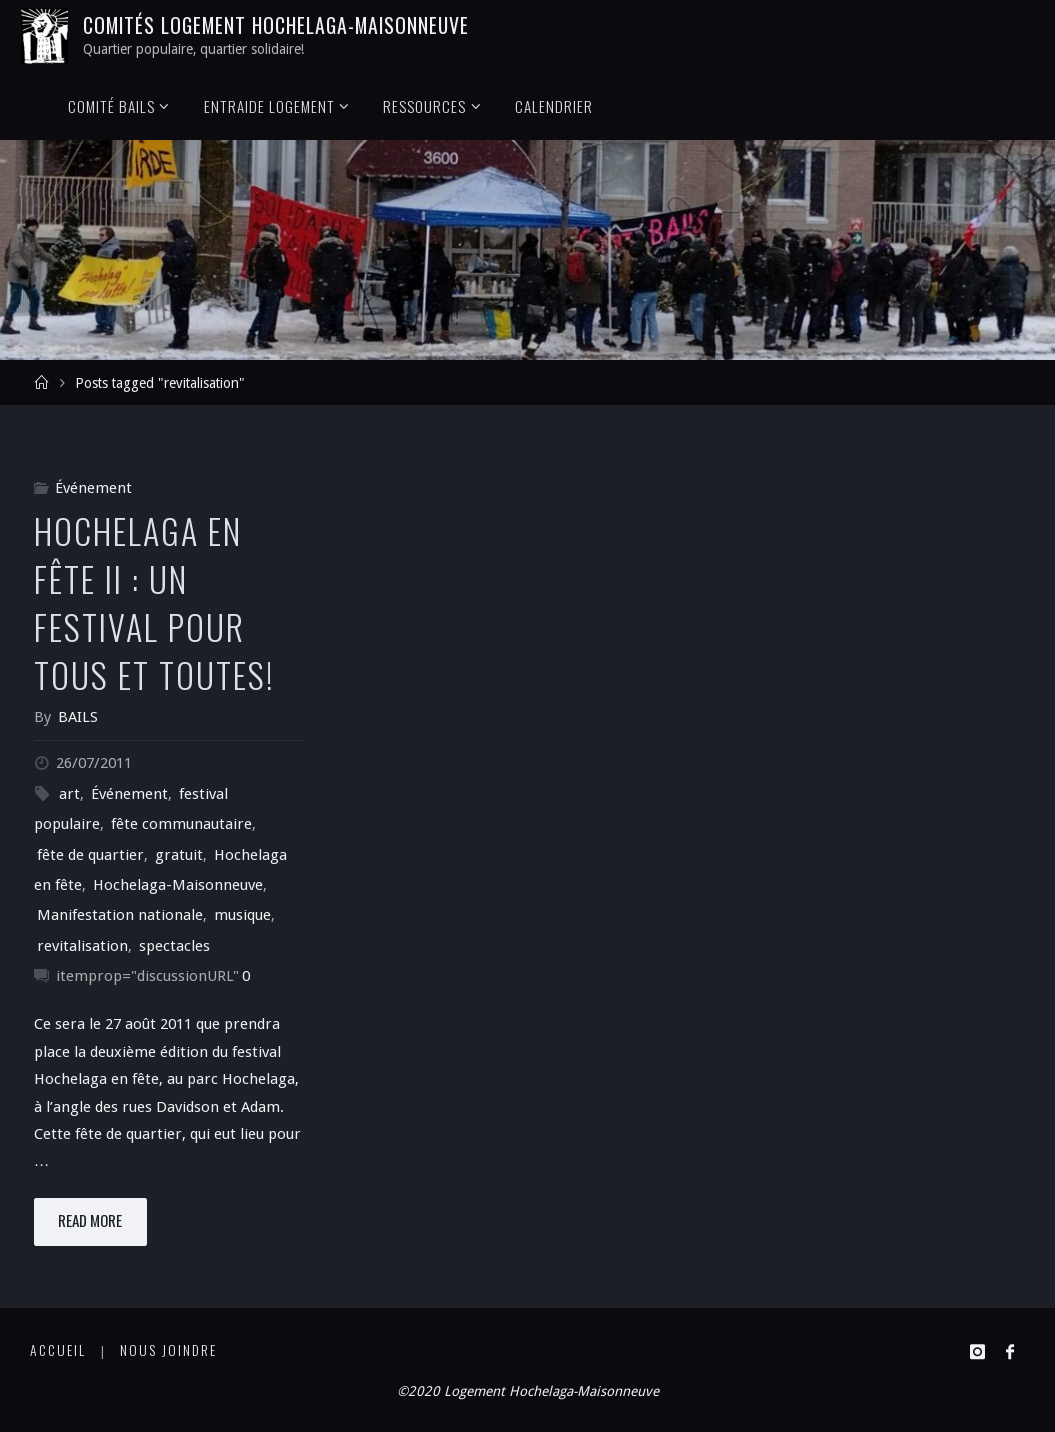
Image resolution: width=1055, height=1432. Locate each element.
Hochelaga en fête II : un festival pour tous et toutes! (154, 602)
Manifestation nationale (120, 915)
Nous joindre (168, 1350)
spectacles (174, 946)
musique (242, 915)
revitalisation (82, 946)
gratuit (179, 855)
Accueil (58, 1350)
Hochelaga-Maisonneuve (178, 885)
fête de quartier (90, 855)
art (69, 794)
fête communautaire (181, 824)
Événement (93, 488)
